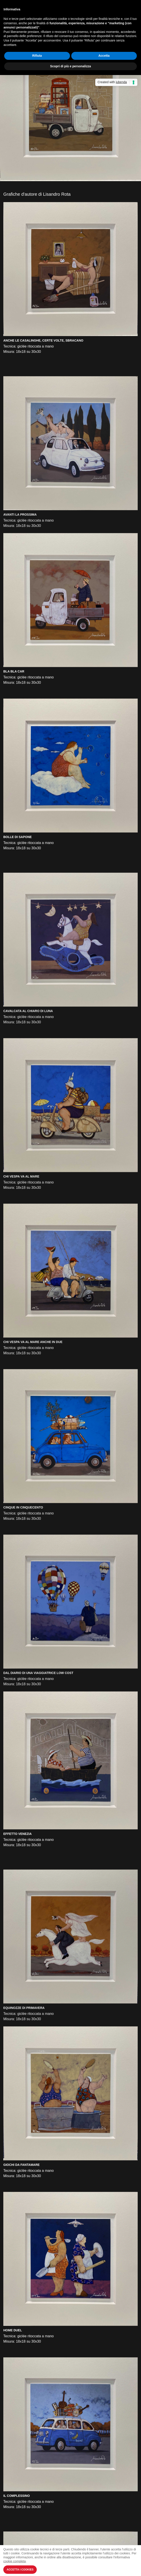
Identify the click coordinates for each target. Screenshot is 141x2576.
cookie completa (14, 2561)
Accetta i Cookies (20, 2569)
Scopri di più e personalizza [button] (70, 66)
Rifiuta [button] (37, 55)
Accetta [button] (104, 55)
